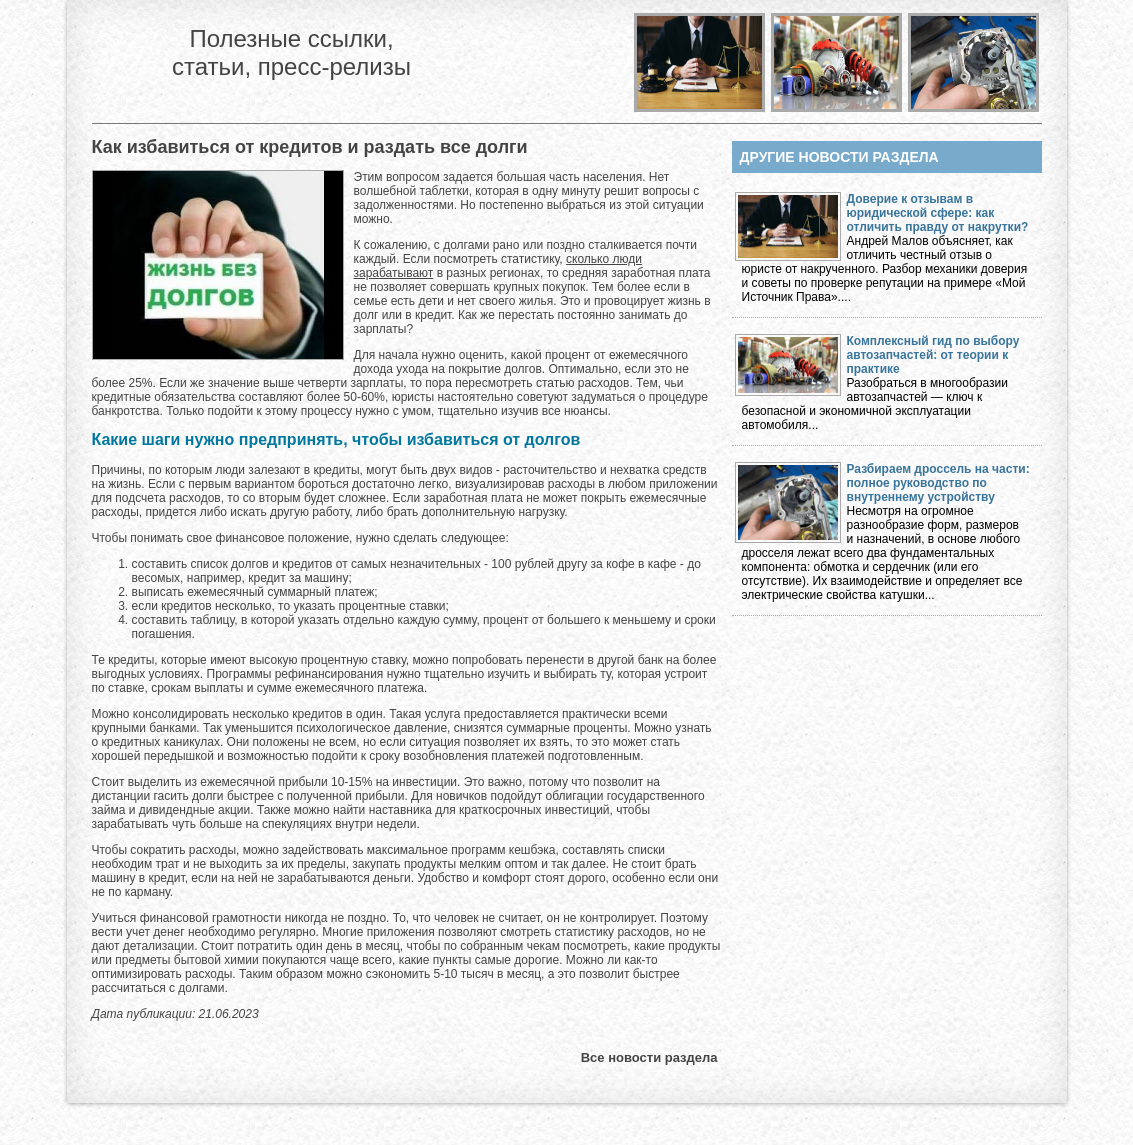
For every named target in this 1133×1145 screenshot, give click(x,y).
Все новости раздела (649, 1057)
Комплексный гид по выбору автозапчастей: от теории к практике (933, 355)
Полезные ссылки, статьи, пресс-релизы (291, 52)
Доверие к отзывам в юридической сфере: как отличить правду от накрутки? (938, 213)
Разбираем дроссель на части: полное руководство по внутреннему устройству (938, 483)
